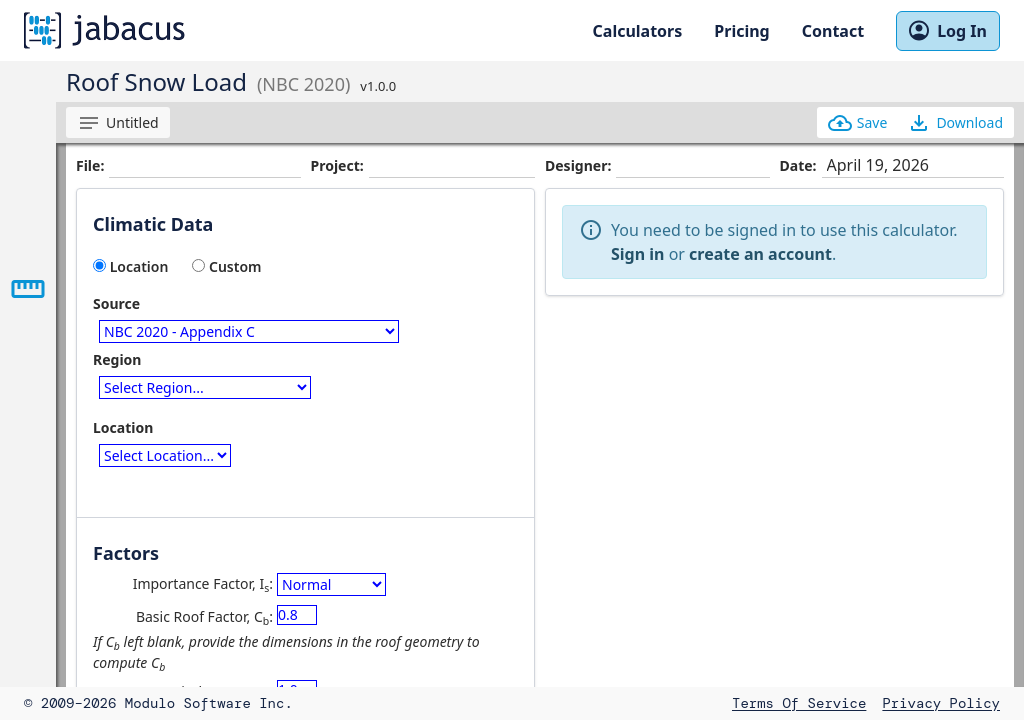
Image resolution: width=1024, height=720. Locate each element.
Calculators (638, 31)
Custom (226, 266)
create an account (760, 254)
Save (858, 123)
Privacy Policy (941, 703)
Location (130, 266)
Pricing (741, 31)
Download (955, 123)
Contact (833, 31)
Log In (948, 31)
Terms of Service (799, 703)
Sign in (637, 254)
